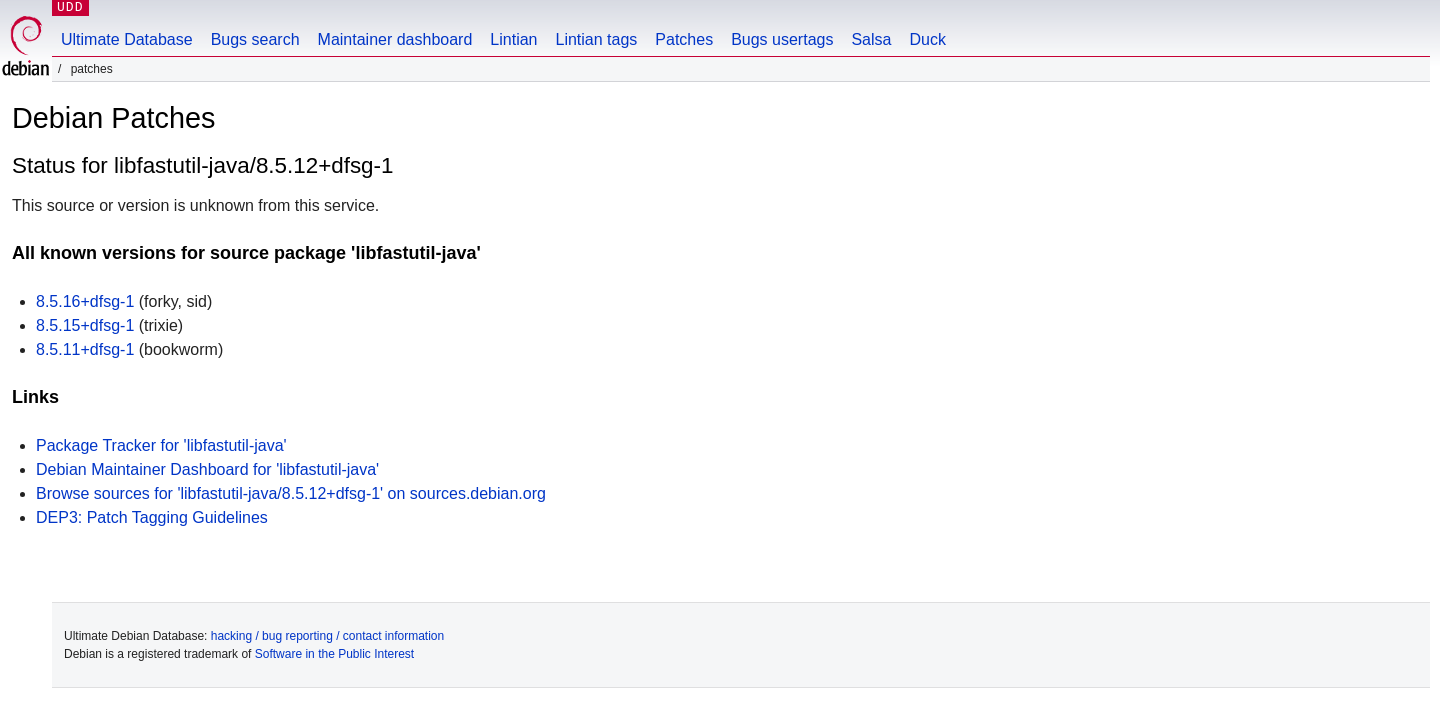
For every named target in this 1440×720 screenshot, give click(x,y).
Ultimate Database (127, 39)
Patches (684, 39)
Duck (927, 39)
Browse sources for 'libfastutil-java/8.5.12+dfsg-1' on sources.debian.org (291, 493)
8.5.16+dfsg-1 (85, 301)
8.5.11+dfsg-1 (85, 349)
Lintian (513, 39)
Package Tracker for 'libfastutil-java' (161, 445)
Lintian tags (596, 39)
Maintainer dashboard (395, 39)
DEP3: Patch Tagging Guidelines (152, 517)
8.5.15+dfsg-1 (85, 325)
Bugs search (255, 39)
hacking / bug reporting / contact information (327, 636)
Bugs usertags (782, 39)
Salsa (871, 39)
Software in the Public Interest (334, 654)
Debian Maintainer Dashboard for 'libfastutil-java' (207, 469)
